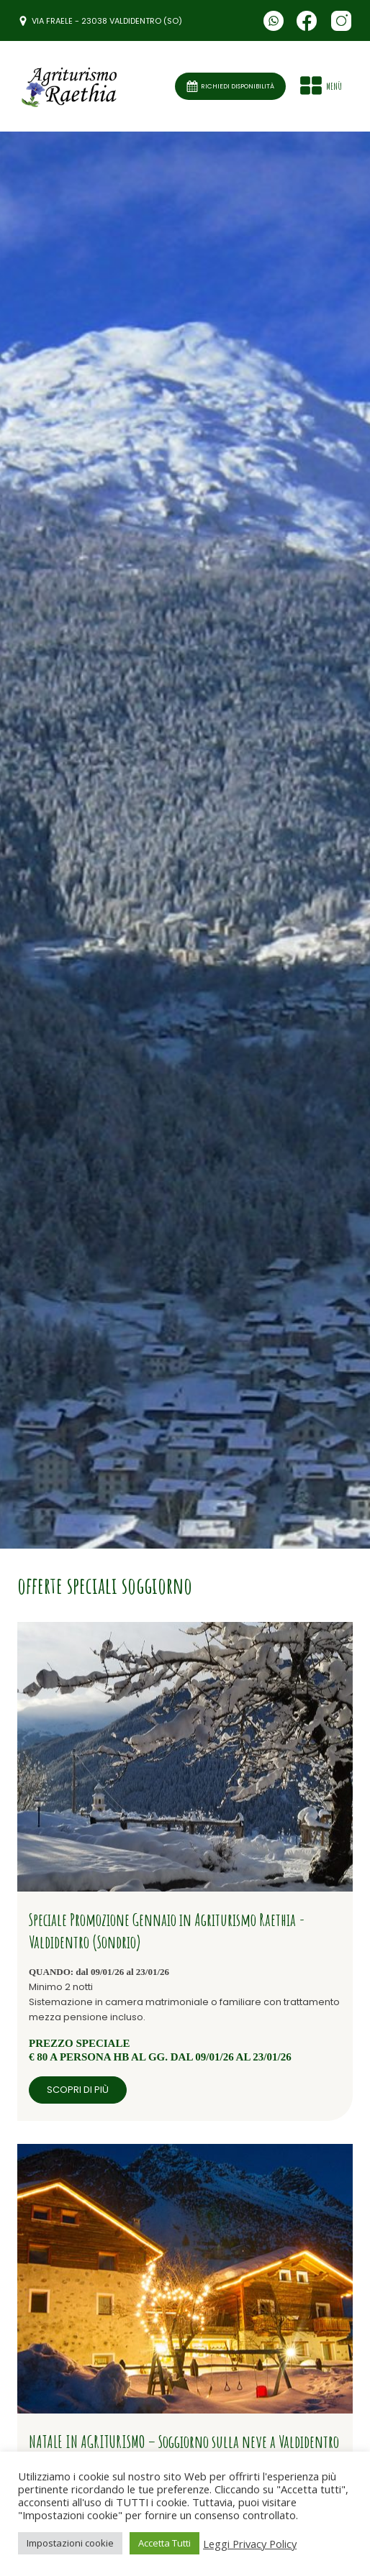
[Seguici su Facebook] (306, 20)
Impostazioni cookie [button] (70, 2542)
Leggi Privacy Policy (250, 2543)
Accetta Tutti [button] (164, 2542)
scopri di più (78, 2089)
